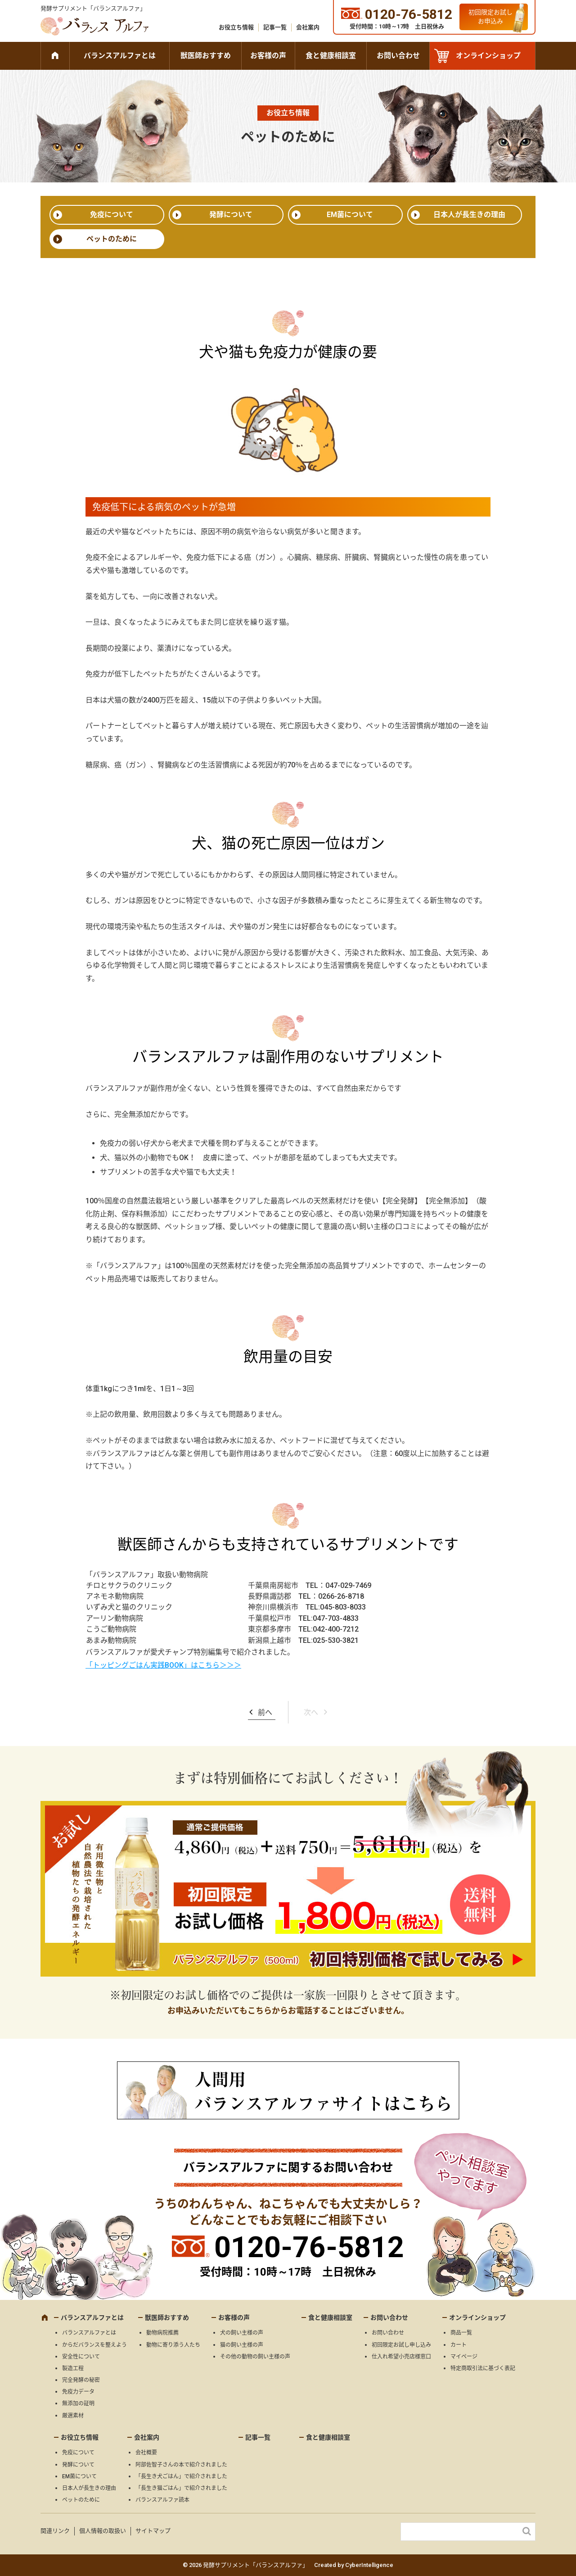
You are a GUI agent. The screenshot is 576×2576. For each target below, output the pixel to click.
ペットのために (111, 239)
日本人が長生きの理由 (469, 214)
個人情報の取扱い (102, 2530)
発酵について (230, 214)
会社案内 (308, 27)
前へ (265, 1712)
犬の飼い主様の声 (241, 2333)
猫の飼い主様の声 (241, 2345)
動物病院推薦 (162, 2333)
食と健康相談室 (331, 55)
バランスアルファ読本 (162, 2500)
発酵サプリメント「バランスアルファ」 (93, 8)
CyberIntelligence (369, 2565)
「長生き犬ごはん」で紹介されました (181, 2476)
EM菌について (350, 214)
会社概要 (146, 2452)
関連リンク (55, 2530)
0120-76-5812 (309, 2247)
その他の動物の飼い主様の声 (255, 2357)
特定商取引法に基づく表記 (482, 2368)
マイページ (463, 2357)
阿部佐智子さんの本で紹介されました (181, 2465)
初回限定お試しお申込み (490, 17)
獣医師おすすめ (205, 55)
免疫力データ (78, 2392)
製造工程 (73, 2368)
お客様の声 (268, 55)
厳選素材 (73, 2416)
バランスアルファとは (120, 55)
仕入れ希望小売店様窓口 (401, 2357)
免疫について (111, 214)
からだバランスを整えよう (94, 2345)
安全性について (81, 2357)
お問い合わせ (398, 55)
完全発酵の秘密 (81, 2380)
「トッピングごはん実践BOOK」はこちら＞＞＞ (163, 1665)
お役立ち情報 (236, 27)
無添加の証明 (78, 2403)
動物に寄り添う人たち (173, 2345)
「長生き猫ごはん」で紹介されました (181, 2488)
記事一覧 (275, 27)
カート (458, 2345)
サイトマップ (153, 2530)
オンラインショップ (488, 55)
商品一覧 (461, 2333)
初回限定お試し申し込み (401, 2345)
